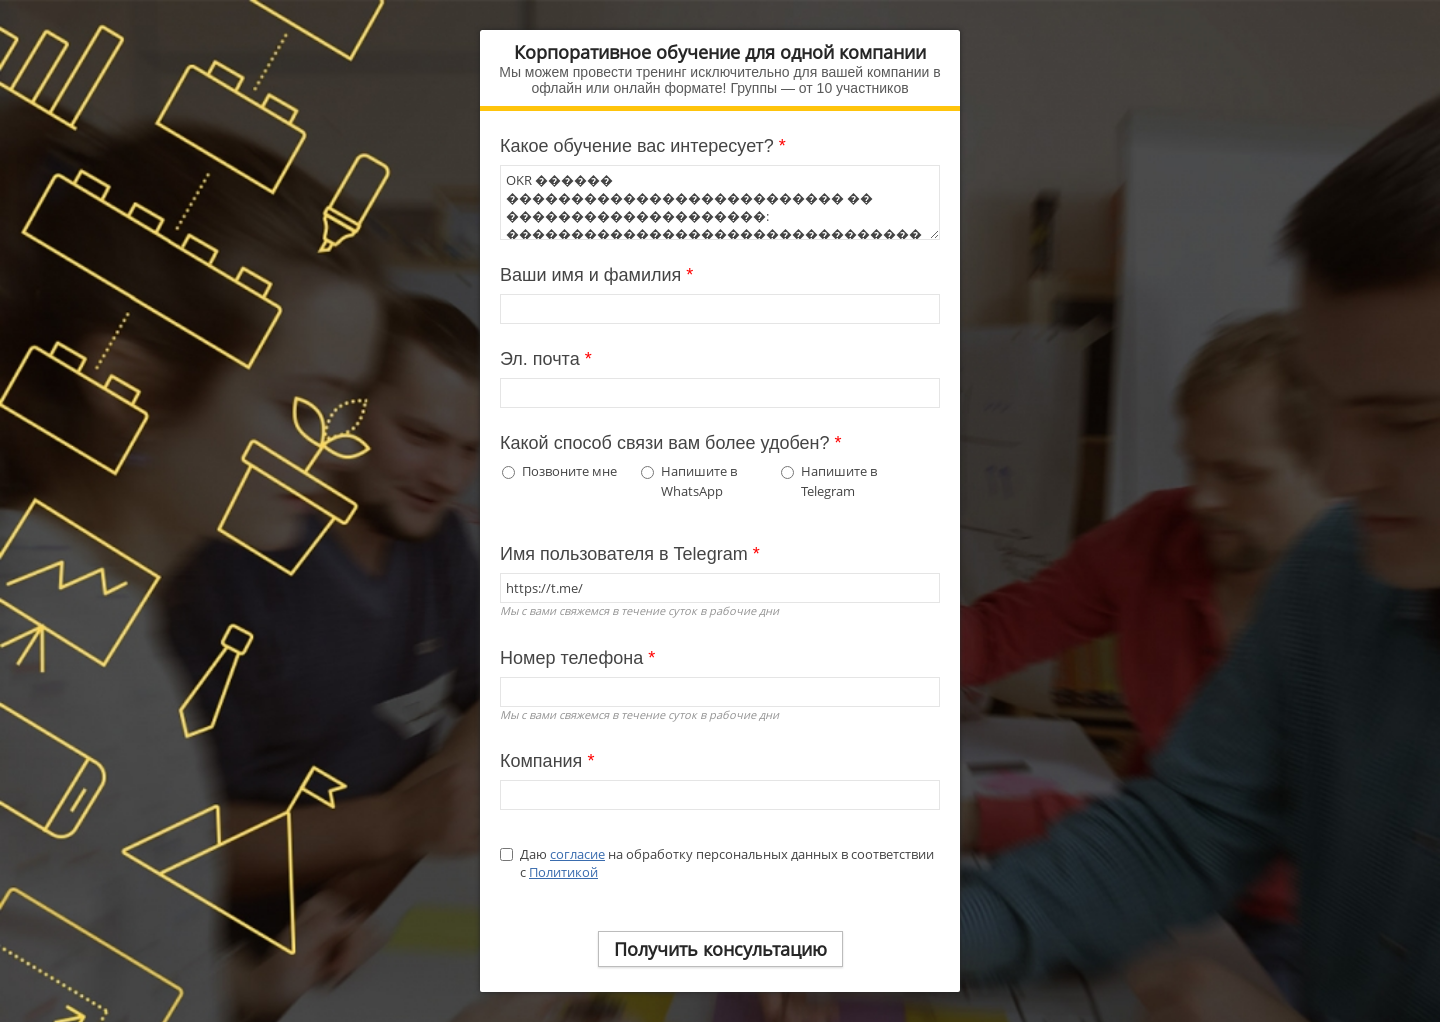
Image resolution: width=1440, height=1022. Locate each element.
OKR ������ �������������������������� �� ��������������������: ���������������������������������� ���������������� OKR (720, 202)
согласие (577, 854)
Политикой (563, 872)
